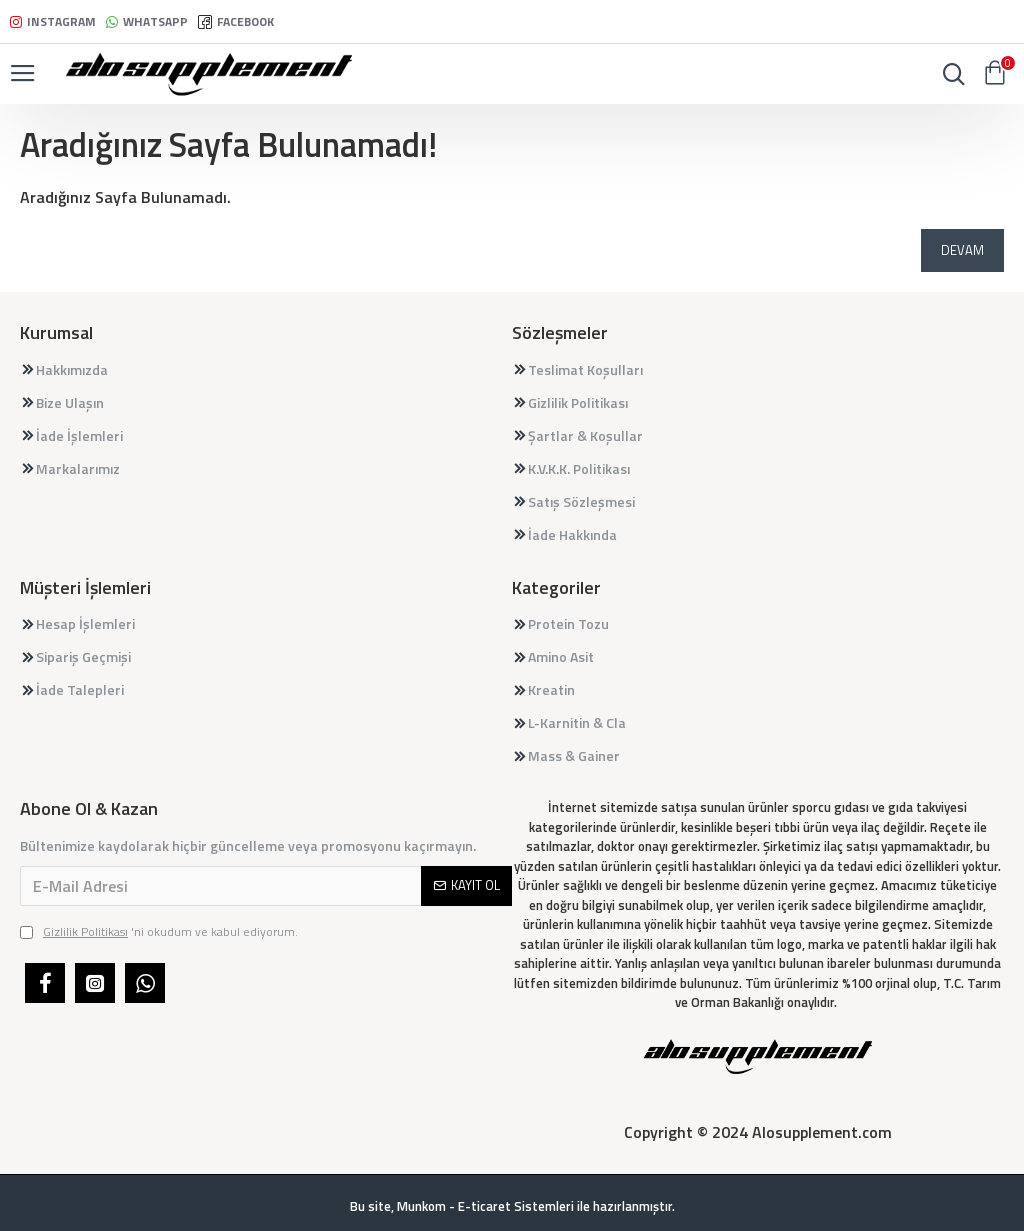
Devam (962, 250)
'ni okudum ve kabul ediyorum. (159, 932)
